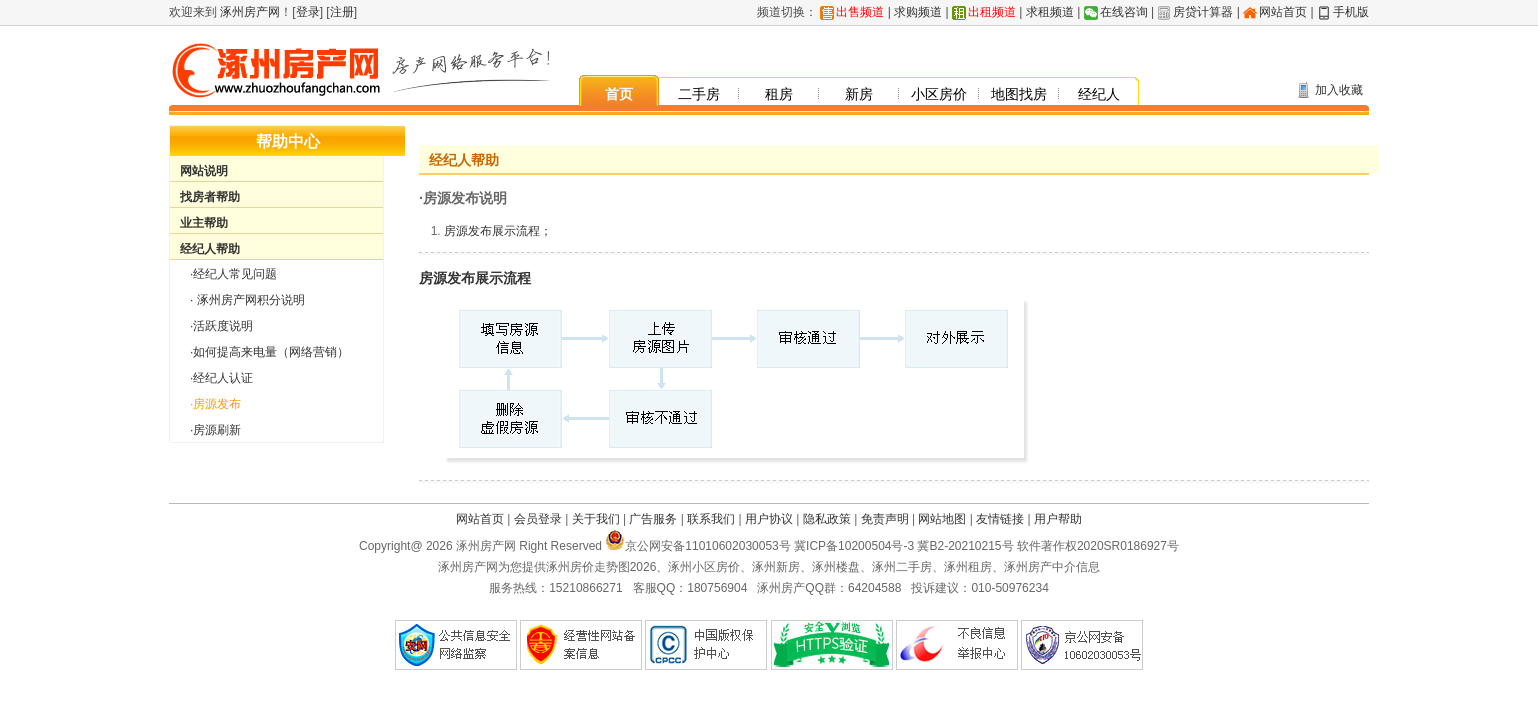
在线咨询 (1124, 12)
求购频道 (918, 12)
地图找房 (1019, 94)
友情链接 (1000, 519)
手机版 (1351, 12)
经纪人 (1099, 94)
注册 (342, 12)
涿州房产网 (248, 12)
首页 (619, 94)
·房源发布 (215, 404)
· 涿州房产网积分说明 (247, 300)
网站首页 (1283, 12)
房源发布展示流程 (475, 278)
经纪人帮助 (210, 249)
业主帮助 (204, 223)
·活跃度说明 (221, 326)
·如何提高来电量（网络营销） (269, 352)
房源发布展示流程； (498, 231)
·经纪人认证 (221, 378)
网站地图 (942, 519)
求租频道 (1050, 12)
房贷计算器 (1203, 12)
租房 (779, 94)
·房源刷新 (215, 430)
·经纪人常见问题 (233, 274)
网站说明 (204, 171)
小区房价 (939, 94)
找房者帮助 (210, 197)
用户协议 (769, 519)
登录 (308, 12)
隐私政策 (827, 519)
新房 (859, 94)
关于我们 (596, 519)
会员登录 (538, 519)
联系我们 (711, 519)
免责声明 (885, 519)
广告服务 (653, 519)
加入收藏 (1339, 90)
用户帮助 (1058, 519)
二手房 (699, 94)
